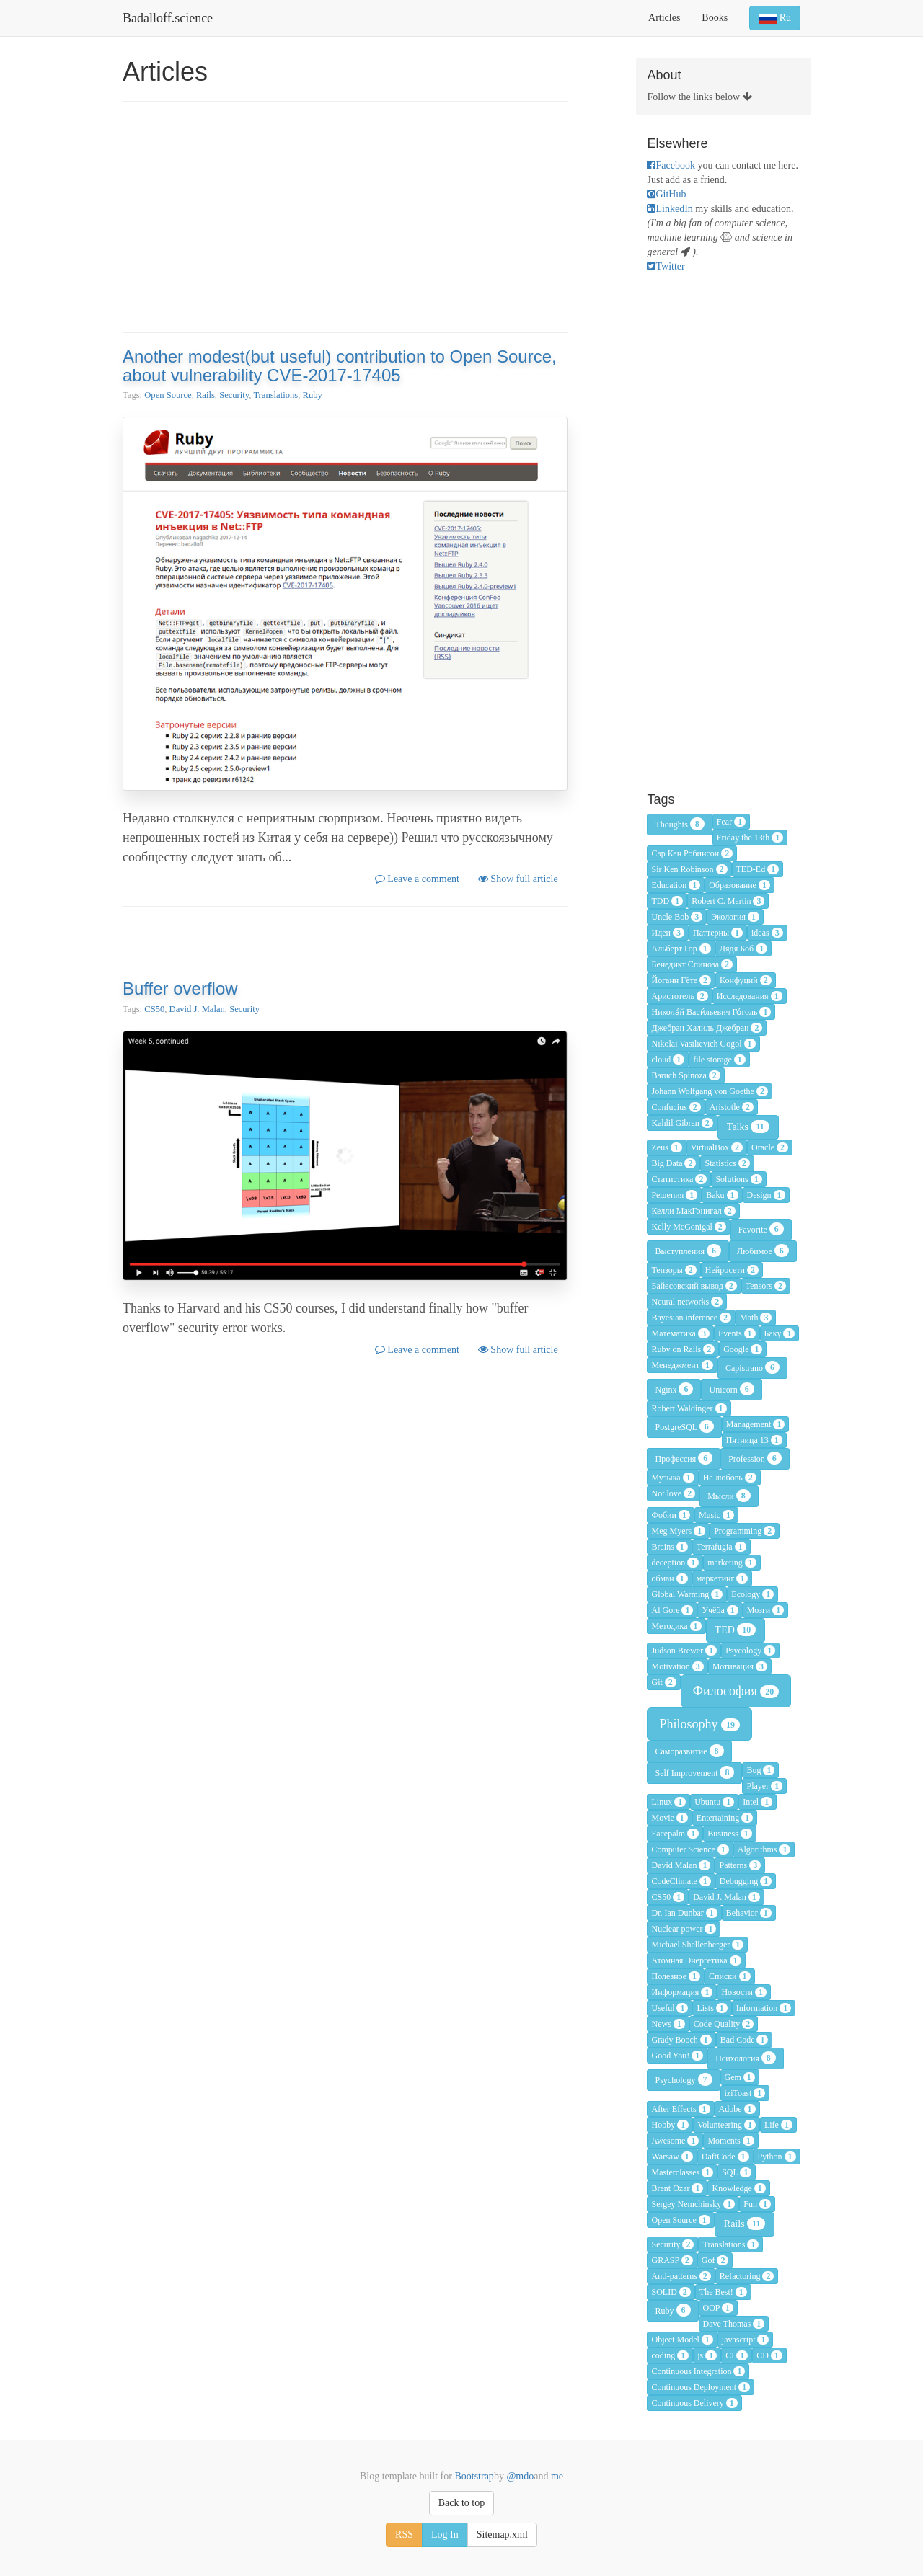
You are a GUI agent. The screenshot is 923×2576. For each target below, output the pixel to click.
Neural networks (687, 1302)
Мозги (765, 1610)
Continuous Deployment (700, 2387)
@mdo (519, 2476)
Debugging (746, 1881)
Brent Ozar (677, 2188)
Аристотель (679, 996)
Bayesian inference (691, 1318)
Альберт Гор (680, 948)
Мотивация (739, 1666)
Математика (680, 1333)
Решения (674, 1195)
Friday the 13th (750, 837)
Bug (760, 1770)
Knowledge (738, 2188)
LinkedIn (669, 208)
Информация (681, 1992)
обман (669, 1578)
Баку (779, 1333)
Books (715, 17)
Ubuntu (714, 1802)
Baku (722, 1195)
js (707, 2355)
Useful (669, 2008)
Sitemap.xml (502, 2534)
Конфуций (746, 980)
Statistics (727, 1163)
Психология (745, 2057)
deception (675, 1563)
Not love (673, 1493)
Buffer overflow (180, 988)
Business (729, 1834)
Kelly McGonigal (688, 1227)
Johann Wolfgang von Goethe (709, 1091)
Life (778, 2125)
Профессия (683, 1458)
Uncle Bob (676, 917)
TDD (667, 901)
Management (755, 1424)
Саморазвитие (689, 1750)
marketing (731, 1563)
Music (716, 1515)
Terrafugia (721, 1547)
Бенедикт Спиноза (692, 964)
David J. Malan (197, 1009)
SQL (736, 2172)
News (667, 2024)
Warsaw (671, 2156)
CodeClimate (680, 1881)
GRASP (671, 2260)
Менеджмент (681, 1365)
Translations (275, 395)
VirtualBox (717, 1147)
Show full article (518, 879)
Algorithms (764, 1849)
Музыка (672, 1478)
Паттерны (718, 933)
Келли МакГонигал (693, 1211)
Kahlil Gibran (681, 1123)
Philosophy (699, 1724)
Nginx (674, 1388)
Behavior (749, 1913)
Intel (757, 1802)
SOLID (670, 2292)
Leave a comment (417, 879)
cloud (667, 1059)
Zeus (666, 1147)
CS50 (154, 1009)
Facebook (670, 165)
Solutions (738, 1179)
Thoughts (679, 823)
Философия (736, 1691)
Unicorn (731, 1388)
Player (764, 1786)
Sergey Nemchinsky (693, 2204)
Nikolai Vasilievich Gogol (703, 1044)
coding (670, 2355)
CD (769, 2355)
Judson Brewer (684, 1650)
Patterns (740, 1865)
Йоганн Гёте (681, 980)
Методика (676, 1626)
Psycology (750, 1650)
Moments (730, 2141)
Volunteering (726, 2125)
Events (737, 1333)
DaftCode (725, 2156)
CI (736, 2355)
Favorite (761, 1228)
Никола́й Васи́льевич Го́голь (711, 1012)
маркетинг (722, 1578)
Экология (735, 917)
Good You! (677, 2056)
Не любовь (729, 1478)
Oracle (769, 1147)
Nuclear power (683, 1929)
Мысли (728, 1495)
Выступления (688, 1250)
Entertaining (725, 1818)
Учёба (720, 1610)
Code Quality (724, 2024)
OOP (718, 2308)
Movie (669, 1818)
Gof (715, 2260)
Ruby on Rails (683, 1349)
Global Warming (687, 1594)
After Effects (680, 2109)
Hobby (670, 2125)
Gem (740, 2077)
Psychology (683, 2079)
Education (675, 885)
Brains (669, 1547)
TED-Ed (758, 869)
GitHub (666, 194)
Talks (748, 1126)
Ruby (312, 395)
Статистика (679, 1179)
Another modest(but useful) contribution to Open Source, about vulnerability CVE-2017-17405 (340, 366)
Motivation (677, 1666)
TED (735, 1629)
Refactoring (747, 2276)
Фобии (670, 1515)
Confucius (675, 1107)
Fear (731, 822)
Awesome (675, 2141)
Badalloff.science (168, 18)
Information (763, 2008)
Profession (755, 1458)
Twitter (665, 266)
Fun (757, 2204)
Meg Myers (678, 1531)
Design (766, 1195)
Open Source (167, 395)
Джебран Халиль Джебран (706, 1028)
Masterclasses (682, 2172)
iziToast (745, 2093)
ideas (767, 933)
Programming (744, 1531)
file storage (719, 1059)
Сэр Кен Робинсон (692, 853)
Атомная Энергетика (696, 1960)
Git (663, 1682)
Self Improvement (694, 1772)
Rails (205, 395)
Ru (775, 18)
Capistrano (752, 1367)
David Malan (680, 1865)
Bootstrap (473, 2476)
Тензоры (673, 1270)
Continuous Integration (698, 2371)
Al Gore (672, 1610)
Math (756, 1318)
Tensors (766, 1286)
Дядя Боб (743, 948)
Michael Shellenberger (697, 1945)
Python (777, 2156)
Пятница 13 (754, 1440)
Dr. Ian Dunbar (684, 1913)
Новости (744, 1992)
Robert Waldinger (688, 1408)
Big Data (673, 1163)
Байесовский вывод (693, 1286)
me (555, 2476)
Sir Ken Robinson (689, 869)
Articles (664, 17)
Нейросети (732, 1270)
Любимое (763, 1250)
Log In (445, 2534)
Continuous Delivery (694, 2403)
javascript (745, 2340)
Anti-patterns (680, 2276)
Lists (712, 2008)
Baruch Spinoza (685, 1075)
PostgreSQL (684, 1426)
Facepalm (675, 1834)
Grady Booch (681, 2040)
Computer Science (689, 1849)
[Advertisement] (345, 217)
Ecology (752, 1594)
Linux (668, 1802)
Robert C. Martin (728, 901)
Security (234, 395)
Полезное (675, 1976)
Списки (729, 1976)
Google (742, 1349)
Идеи (667, 933)
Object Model (681, 2340)
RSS (404, 2534)
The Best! (723, 2292)
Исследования (749, 996)
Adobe (737, 2109)
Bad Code (744, 2040)
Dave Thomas (734, 2324)
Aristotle (732, 1107)
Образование (739, 885)
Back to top (461, 2502)
